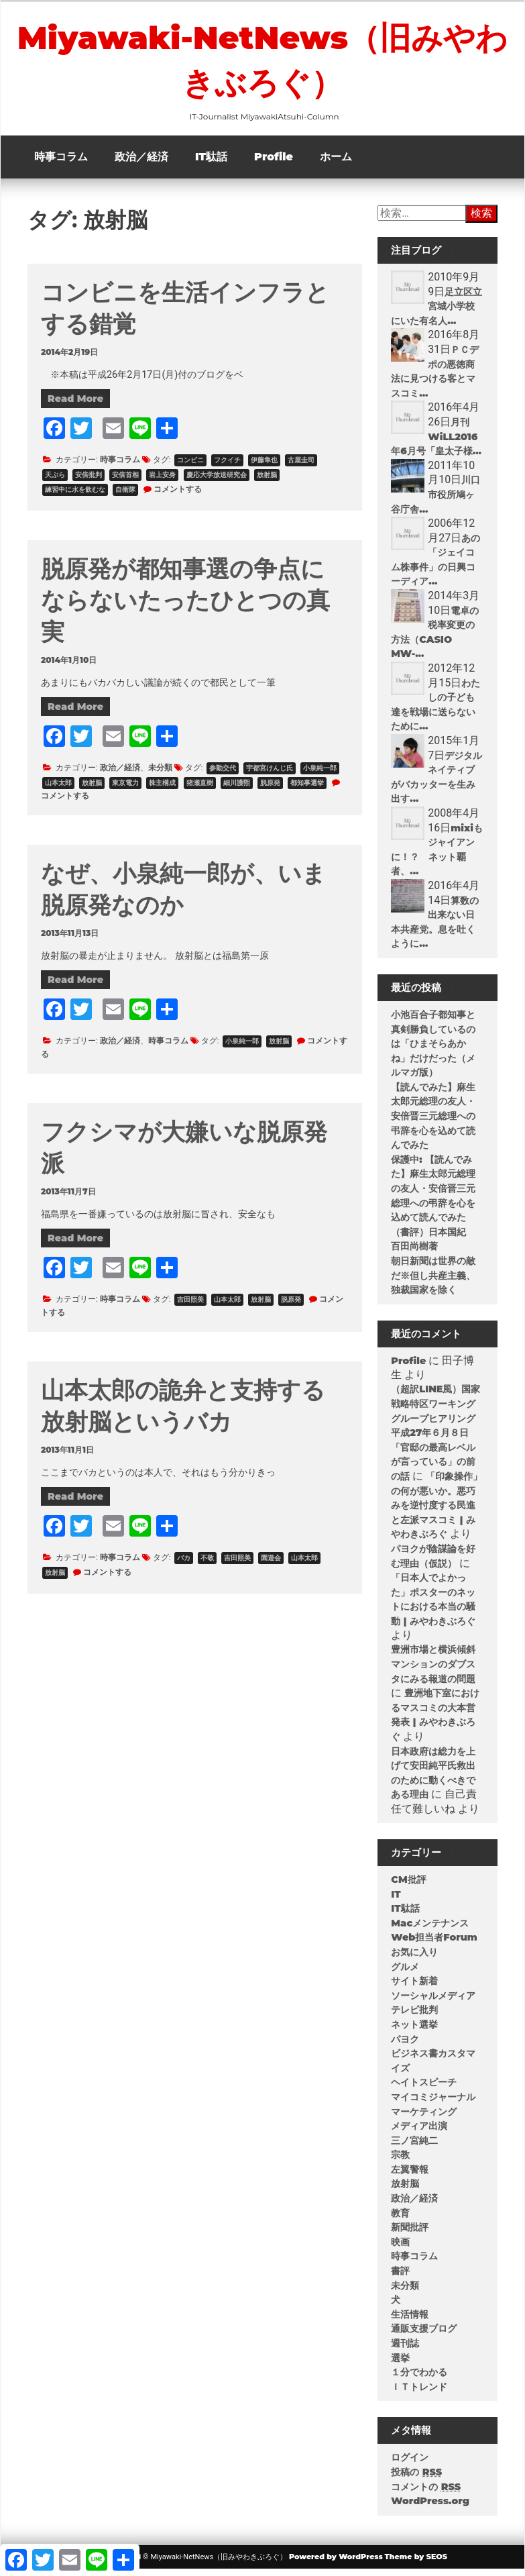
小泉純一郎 (320, 774)
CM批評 (408, 1886)
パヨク (405, 2046)
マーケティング (424, 2118)
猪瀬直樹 (199, 789)
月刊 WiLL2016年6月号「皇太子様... (436, 443)
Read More (75, 405)
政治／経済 (141, 163)
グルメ (405, 1973)
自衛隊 (125, 496)
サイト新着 (414, 1987)
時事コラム (61, 163)
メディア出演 (419, 2132)
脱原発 (270, 789)
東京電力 (125, 789)
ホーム (336, 163)
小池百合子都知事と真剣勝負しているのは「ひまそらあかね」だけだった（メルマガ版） (433, 1050)
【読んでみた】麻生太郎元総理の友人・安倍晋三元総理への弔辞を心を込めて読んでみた (433, 1122)
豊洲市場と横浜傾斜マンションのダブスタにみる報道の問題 (433, 1670)
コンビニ (190, 466)
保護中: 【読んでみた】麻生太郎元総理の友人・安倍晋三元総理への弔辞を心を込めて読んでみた (433, 1195)
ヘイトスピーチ (424, 2089)
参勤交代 (222, 774)
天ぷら (55, 481)
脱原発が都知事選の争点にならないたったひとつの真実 (185, 607)
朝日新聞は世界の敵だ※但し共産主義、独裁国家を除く (433, 1281)
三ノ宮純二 (414, 2147)
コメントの (426, 2493)
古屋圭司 (301, 466)
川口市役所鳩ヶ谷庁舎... (435, 500)
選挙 (400, 2365)
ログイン (409, 2464)
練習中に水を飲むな (75, 496)
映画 (400, 2249)
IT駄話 (211, 163)
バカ (183, 1564)
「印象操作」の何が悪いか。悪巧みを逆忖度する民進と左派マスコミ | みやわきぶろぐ (436, 1512)
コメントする (178, 496)
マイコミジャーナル (433, 2104)
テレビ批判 (414, 2016)
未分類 (160, 774)
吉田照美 (190, 1306)
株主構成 (162, 789)
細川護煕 (236, 789)
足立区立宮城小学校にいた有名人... (436, 313)
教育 (400, 2220)
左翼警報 (409, 2176)
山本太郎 (58, 789)
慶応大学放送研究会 (216, 481)
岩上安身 (162, 481)
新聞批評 (409, 2234)
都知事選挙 (307, 789)
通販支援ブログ (424, 2335)
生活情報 (409, 2321)
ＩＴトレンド (419, 2393)
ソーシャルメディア (433, 2002)
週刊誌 (405, 2350)
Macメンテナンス (430, 1930)
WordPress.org (430, 2508)
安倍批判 (88, 481)
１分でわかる (419, 2379)
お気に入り (414, 1959)
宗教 (400, 2161)
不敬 (207, 1564)
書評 (400, 2277)
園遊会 (271, 1564)
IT (395, 1901)
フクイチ (227, 466)
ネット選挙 (414, 2031)
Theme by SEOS (416, 2563)
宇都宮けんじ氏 (269, 774)
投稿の (416, 2479)
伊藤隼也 (264, 466)
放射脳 (267, 481)
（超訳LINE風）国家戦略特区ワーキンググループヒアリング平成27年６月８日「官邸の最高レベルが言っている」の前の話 (435, 1439)
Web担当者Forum (434, 1944)
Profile (273, 163)
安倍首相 (125, 481)
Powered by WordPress (336, 2563)
